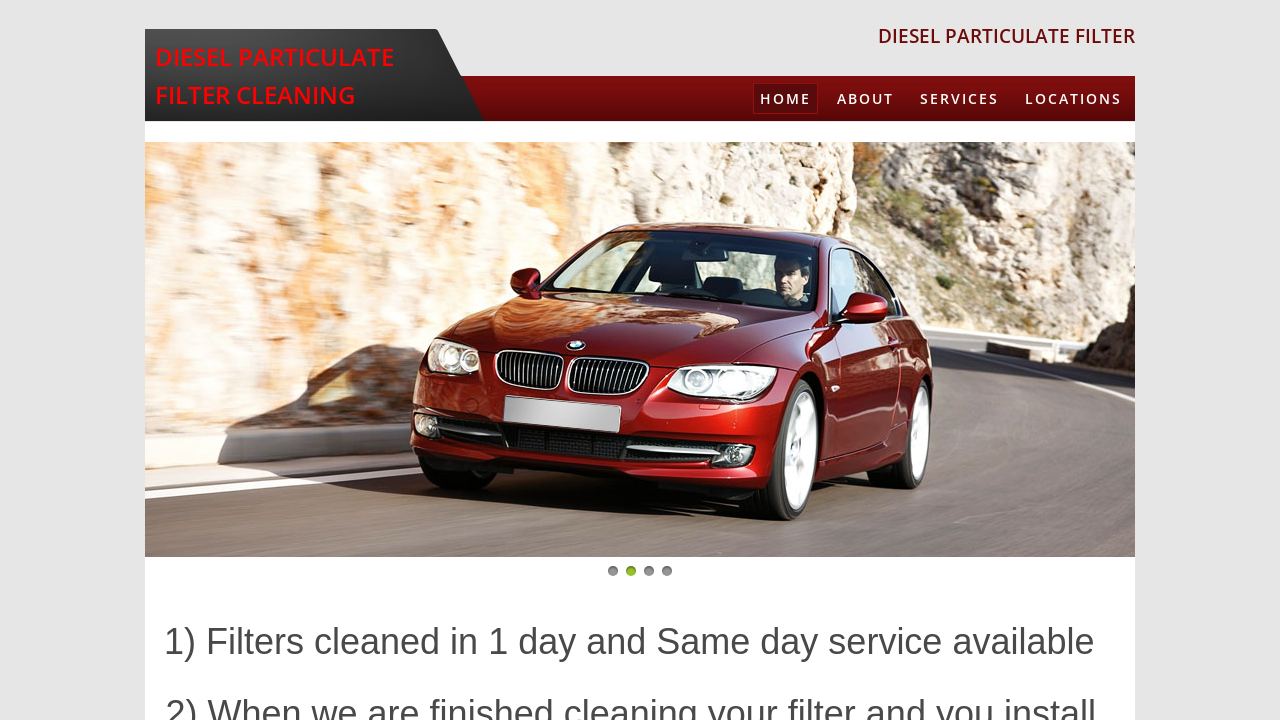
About (865, 98)
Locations (1073, 98)
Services (959, 98)
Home (785, 98)
